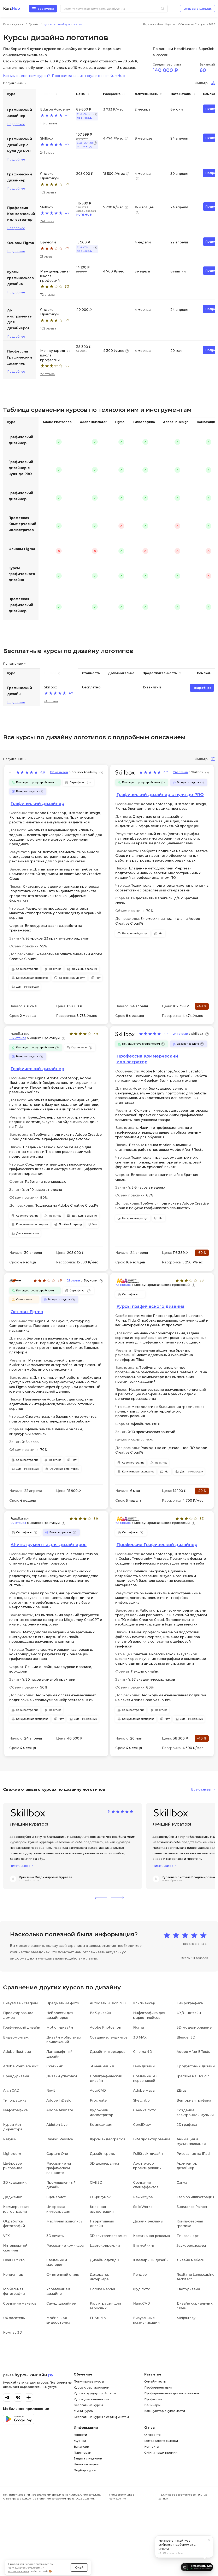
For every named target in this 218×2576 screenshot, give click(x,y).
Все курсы (45, 9)
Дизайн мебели (191, 2261)
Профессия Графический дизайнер (20, 605)
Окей (79, 2563)
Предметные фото (62, 2004)
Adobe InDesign (59, 2101)
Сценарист (56, 2198)
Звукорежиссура (191, 2246)
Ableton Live (56, 2125)
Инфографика (15, 2111)
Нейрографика (190, 2004)
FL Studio (98, 2319)
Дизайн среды (103, 2154)
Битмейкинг (143, 2246)
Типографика (14, 2101)
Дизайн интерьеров (107, 2052)
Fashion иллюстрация (195, 2198)
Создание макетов (19, 2304)
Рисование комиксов (65, 2246)
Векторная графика (194, 2101)
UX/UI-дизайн (189, 2014)
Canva (182, 2183)
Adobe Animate (59, 2111)
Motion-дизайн (59, 2028)
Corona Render (102, 2290)
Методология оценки (161, 2441)
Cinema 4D (142, 2052)
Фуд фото (141, 2290)
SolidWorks (142, 2207)
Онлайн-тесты (155, 2382)
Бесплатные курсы (88, 2406)
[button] (101, 1898)
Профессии (153, 2400)
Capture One (57, 2154)
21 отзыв (46, 256)
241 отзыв (47, 152)
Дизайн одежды (104, 2261)
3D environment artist (108, 2236)
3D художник (14, 2183)
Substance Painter (192, 2207)
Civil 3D (96, 2183)
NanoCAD (141, 2304)
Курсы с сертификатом (91, 2388)
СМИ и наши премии (160, 2453)
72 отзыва (47, 295)
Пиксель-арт (188, 2236)
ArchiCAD (11, 2091)
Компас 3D (12, 2333)
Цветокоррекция (105, 2246)
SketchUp (141, 2101)
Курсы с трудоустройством (95, 2394)
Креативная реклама (151, 2236)
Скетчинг (54, 2067)
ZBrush (183, 2091)
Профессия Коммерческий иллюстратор (22, 524)
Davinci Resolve (59, 2140)
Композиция (101, 2125)
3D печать (55, 2236)
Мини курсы (83, 2411)
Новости (80, 2435)
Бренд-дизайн (16, 2077)
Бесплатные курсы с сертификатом (101, 2417)
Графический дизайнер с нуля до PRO (20, 468)
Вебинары (152, 2406)
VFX (6, 2236)
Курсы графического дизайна (21, 574)
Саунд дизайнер (61, 2304)
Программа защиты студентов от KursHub (88, 76)
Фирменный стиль (62, 2275)
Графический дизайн (21, 2028)
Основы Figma (21, 549)
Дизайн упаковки (61, 2077)
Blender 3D (186, 2038)
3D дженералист (104, 2164)
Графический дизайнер (20, 440)
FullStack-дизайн (148, 2154)
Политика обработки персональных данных (183, 2497)
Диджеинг (12, 2198)
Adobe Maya (144, 2091)
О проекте (152, 2435)
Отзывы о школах (197, 9)
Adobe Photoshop (105, 2028)
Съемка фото (144, 2111)
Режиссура (143, 2198)
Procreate (98, 2101)
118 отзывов (49, 123)
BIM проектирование (151, 2140)
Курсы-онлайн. (33, 2375)
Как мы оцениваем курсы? (26, 76)
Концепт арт (14, 2275)
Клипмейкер (144, 2004)
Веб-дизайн (100, 2014)
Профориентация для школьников (171, 2394)
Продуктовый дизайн (196, 2067)
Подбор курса (85, 2471)
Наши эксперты (86, 2465)
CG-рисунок (100, 2198)
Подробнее (16, 124)
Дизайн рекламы (148, 2222)
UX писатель (14, 2319)
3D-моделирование (194, 2028)
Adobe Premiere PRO (21, 2067)
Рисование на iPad (193, 2154)
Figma (138, 2028)
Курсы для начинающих (92, 2400)
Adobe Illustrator (17, 2052)
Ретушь (9, 2140)
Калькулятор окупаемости (164, 2411)
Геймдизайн (144, 2067)
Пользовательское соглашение (121, 2497)
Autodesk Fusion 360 (108, 2004)
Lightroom (12, 2154)
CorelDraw (142, 2125)
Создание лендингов (109, 2038)
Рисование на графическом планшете (58, 2168)
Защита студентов (88, 2459)
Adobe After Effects (193, 2052)
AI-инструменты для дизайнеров (49, 1545)
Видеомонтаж (16, 2038)
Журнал (80, 2441)
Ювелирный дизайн (151, 2261)
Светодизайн (188, 2290)
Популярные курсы (89, 2382)
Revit (50, 2091)
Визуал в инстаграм (20, 2004)
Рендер (140, 2275)
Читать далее (20, 1866)
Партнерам (82, 2453)
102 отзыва (48, 192)
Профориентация (158, 2388)
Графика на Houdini (193, 2077)
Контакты (151, 2447)
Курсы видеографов (107, 2140)
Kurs (11, 8)
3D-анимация (102, 2067)
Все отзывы (201, 1790)
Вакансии (81, 2447)
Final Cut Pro (14, 2261)
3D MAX (140, 2038)
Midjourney (186, 2319)
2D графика (187, 2125)
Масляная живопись (64, 2222)
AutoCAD (98, 2091)
